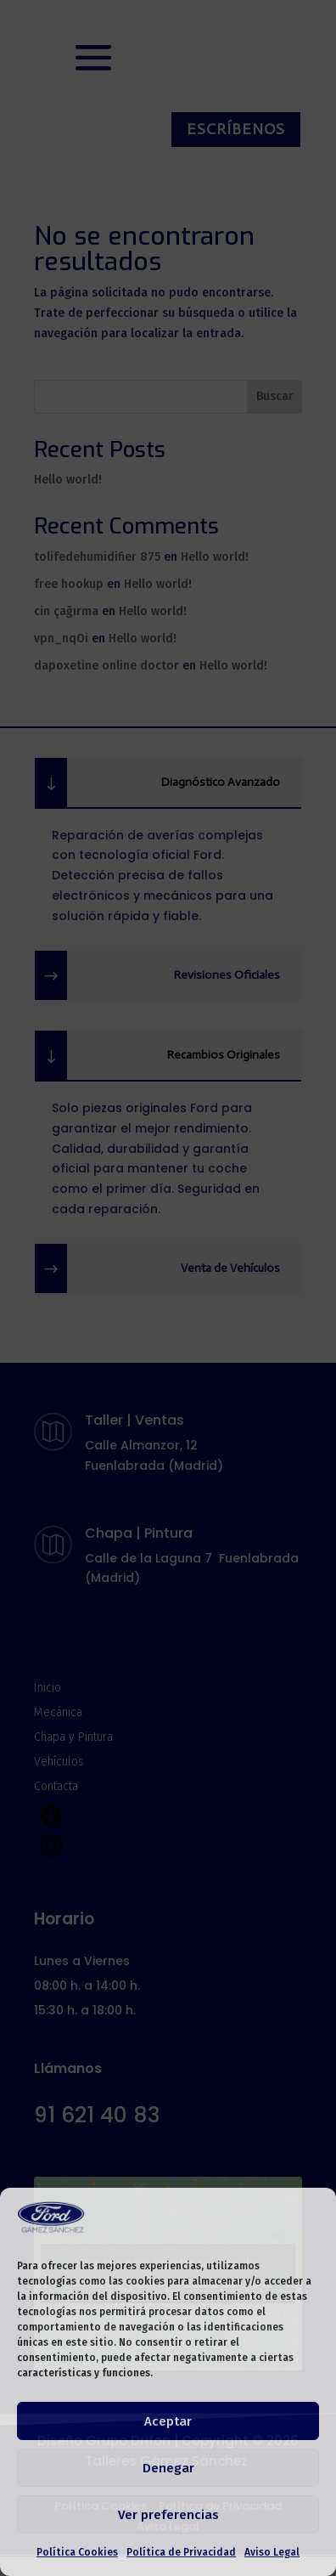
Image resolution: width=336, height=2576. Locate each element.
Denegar (168, 2468)
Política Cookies (77, 2552)
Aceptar (168, 2421)
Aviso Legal (272, 2552)
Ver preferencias (168, 2514)
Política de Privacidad (181, 2552)
